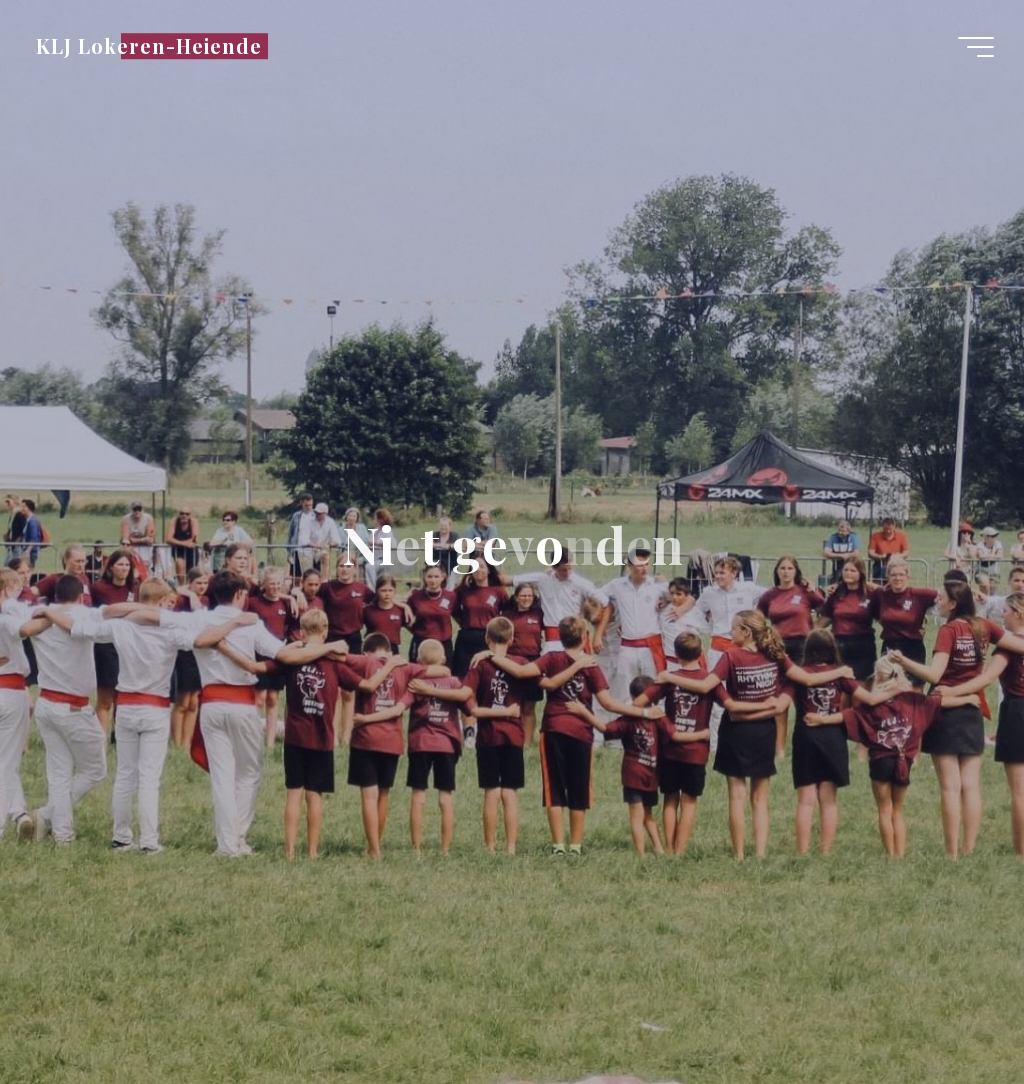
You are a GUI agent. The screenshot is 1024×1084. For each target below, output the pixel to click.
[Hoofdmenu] (976, 47)
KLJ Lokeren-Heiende (149, 46)
